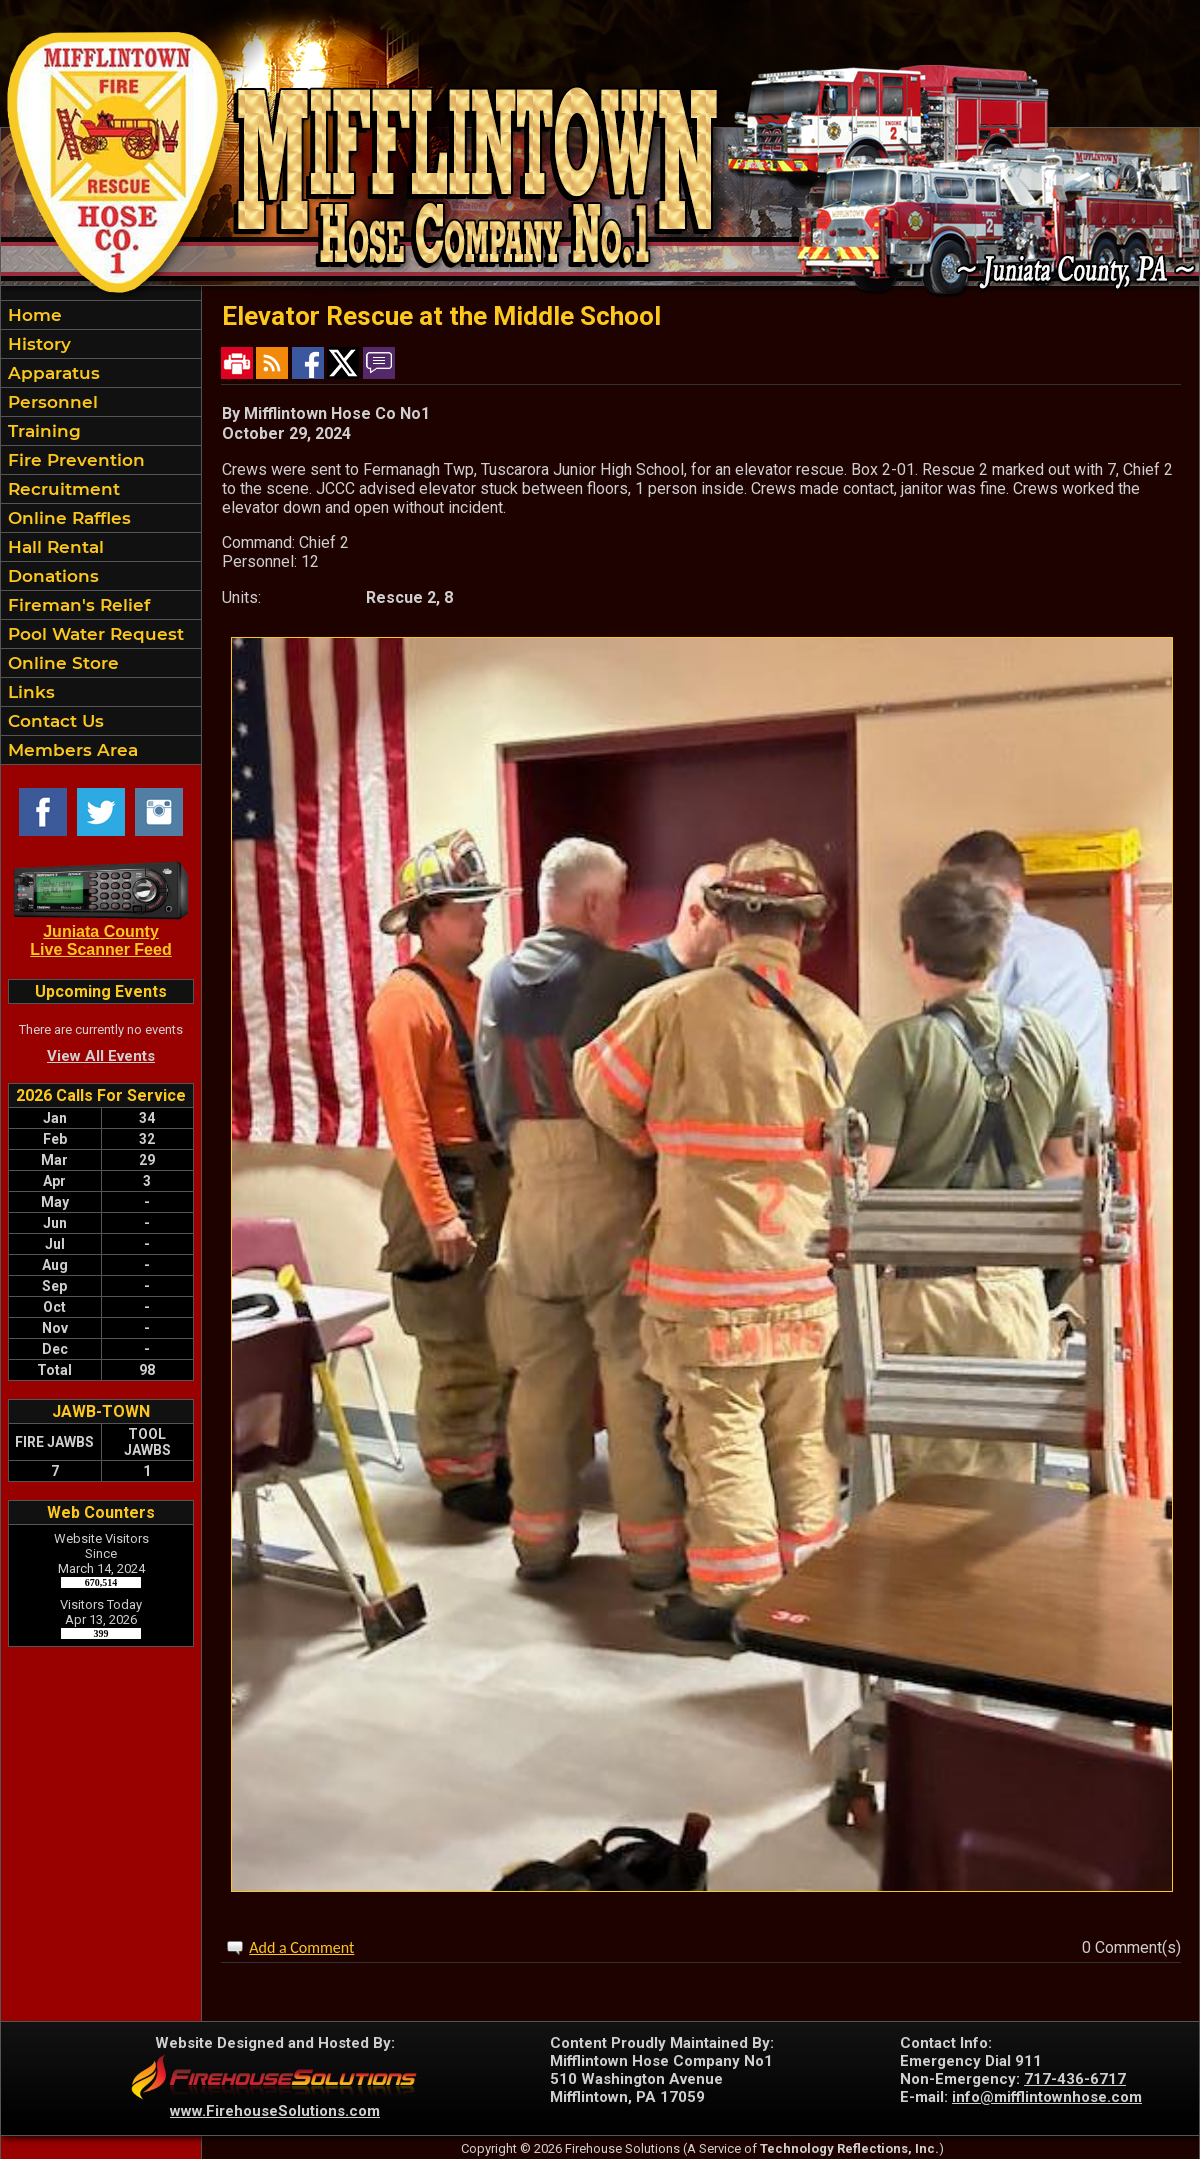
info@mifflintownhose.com (1047, 2097)
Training (42, 431)
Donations (51, 576)
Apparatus (51, 373)
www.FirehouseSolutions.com (275, 2111)
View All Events (101, 1056)
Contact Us (53, 721)
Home (32, 315)
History (37, 344)
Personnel (50, 402)
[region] (101, 532)
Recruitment (61, 489)
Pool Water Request (93, 634)
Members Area (70, 750)
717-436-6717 (1075, 2079)
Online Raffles (67, 518)
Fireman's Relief (76, 605)
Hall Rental (53, 547)
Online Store (61, 663)
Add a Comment (301, 1947)
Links (29, 692)
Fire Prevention (74, 460)
